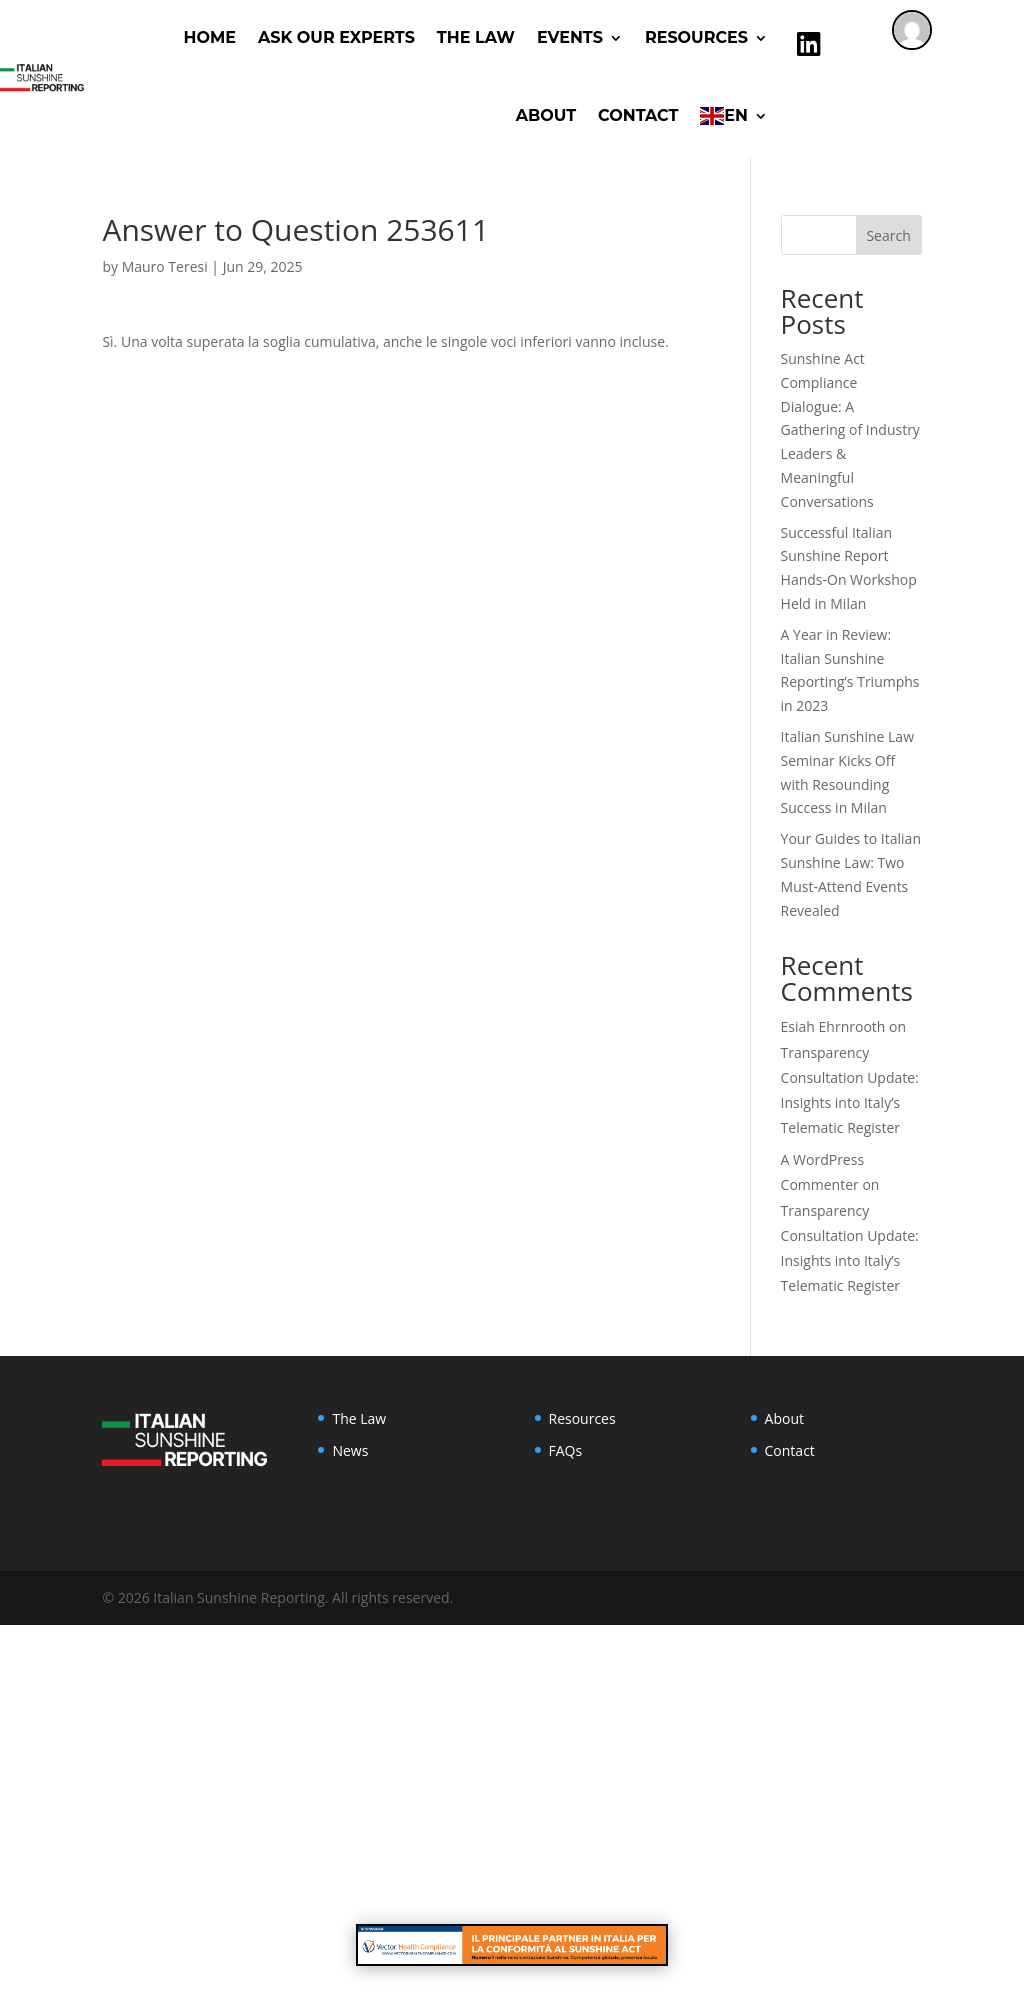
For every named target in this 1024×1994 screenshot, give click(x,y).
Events (570, 37)
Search (888, 235)
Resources (582, 1418)
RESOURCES (696, 37)
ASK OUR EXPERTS (336, 37)
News (350, 1450)
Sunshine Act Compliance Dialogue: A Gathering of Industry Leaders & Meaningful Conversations (850, 430)
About (546, 115)
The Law (476, 37)
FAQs (566, 1450)
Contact (638, 115)
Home (210, 37)
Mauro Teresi (165, 266)
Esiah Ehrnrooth (833, 1026)
